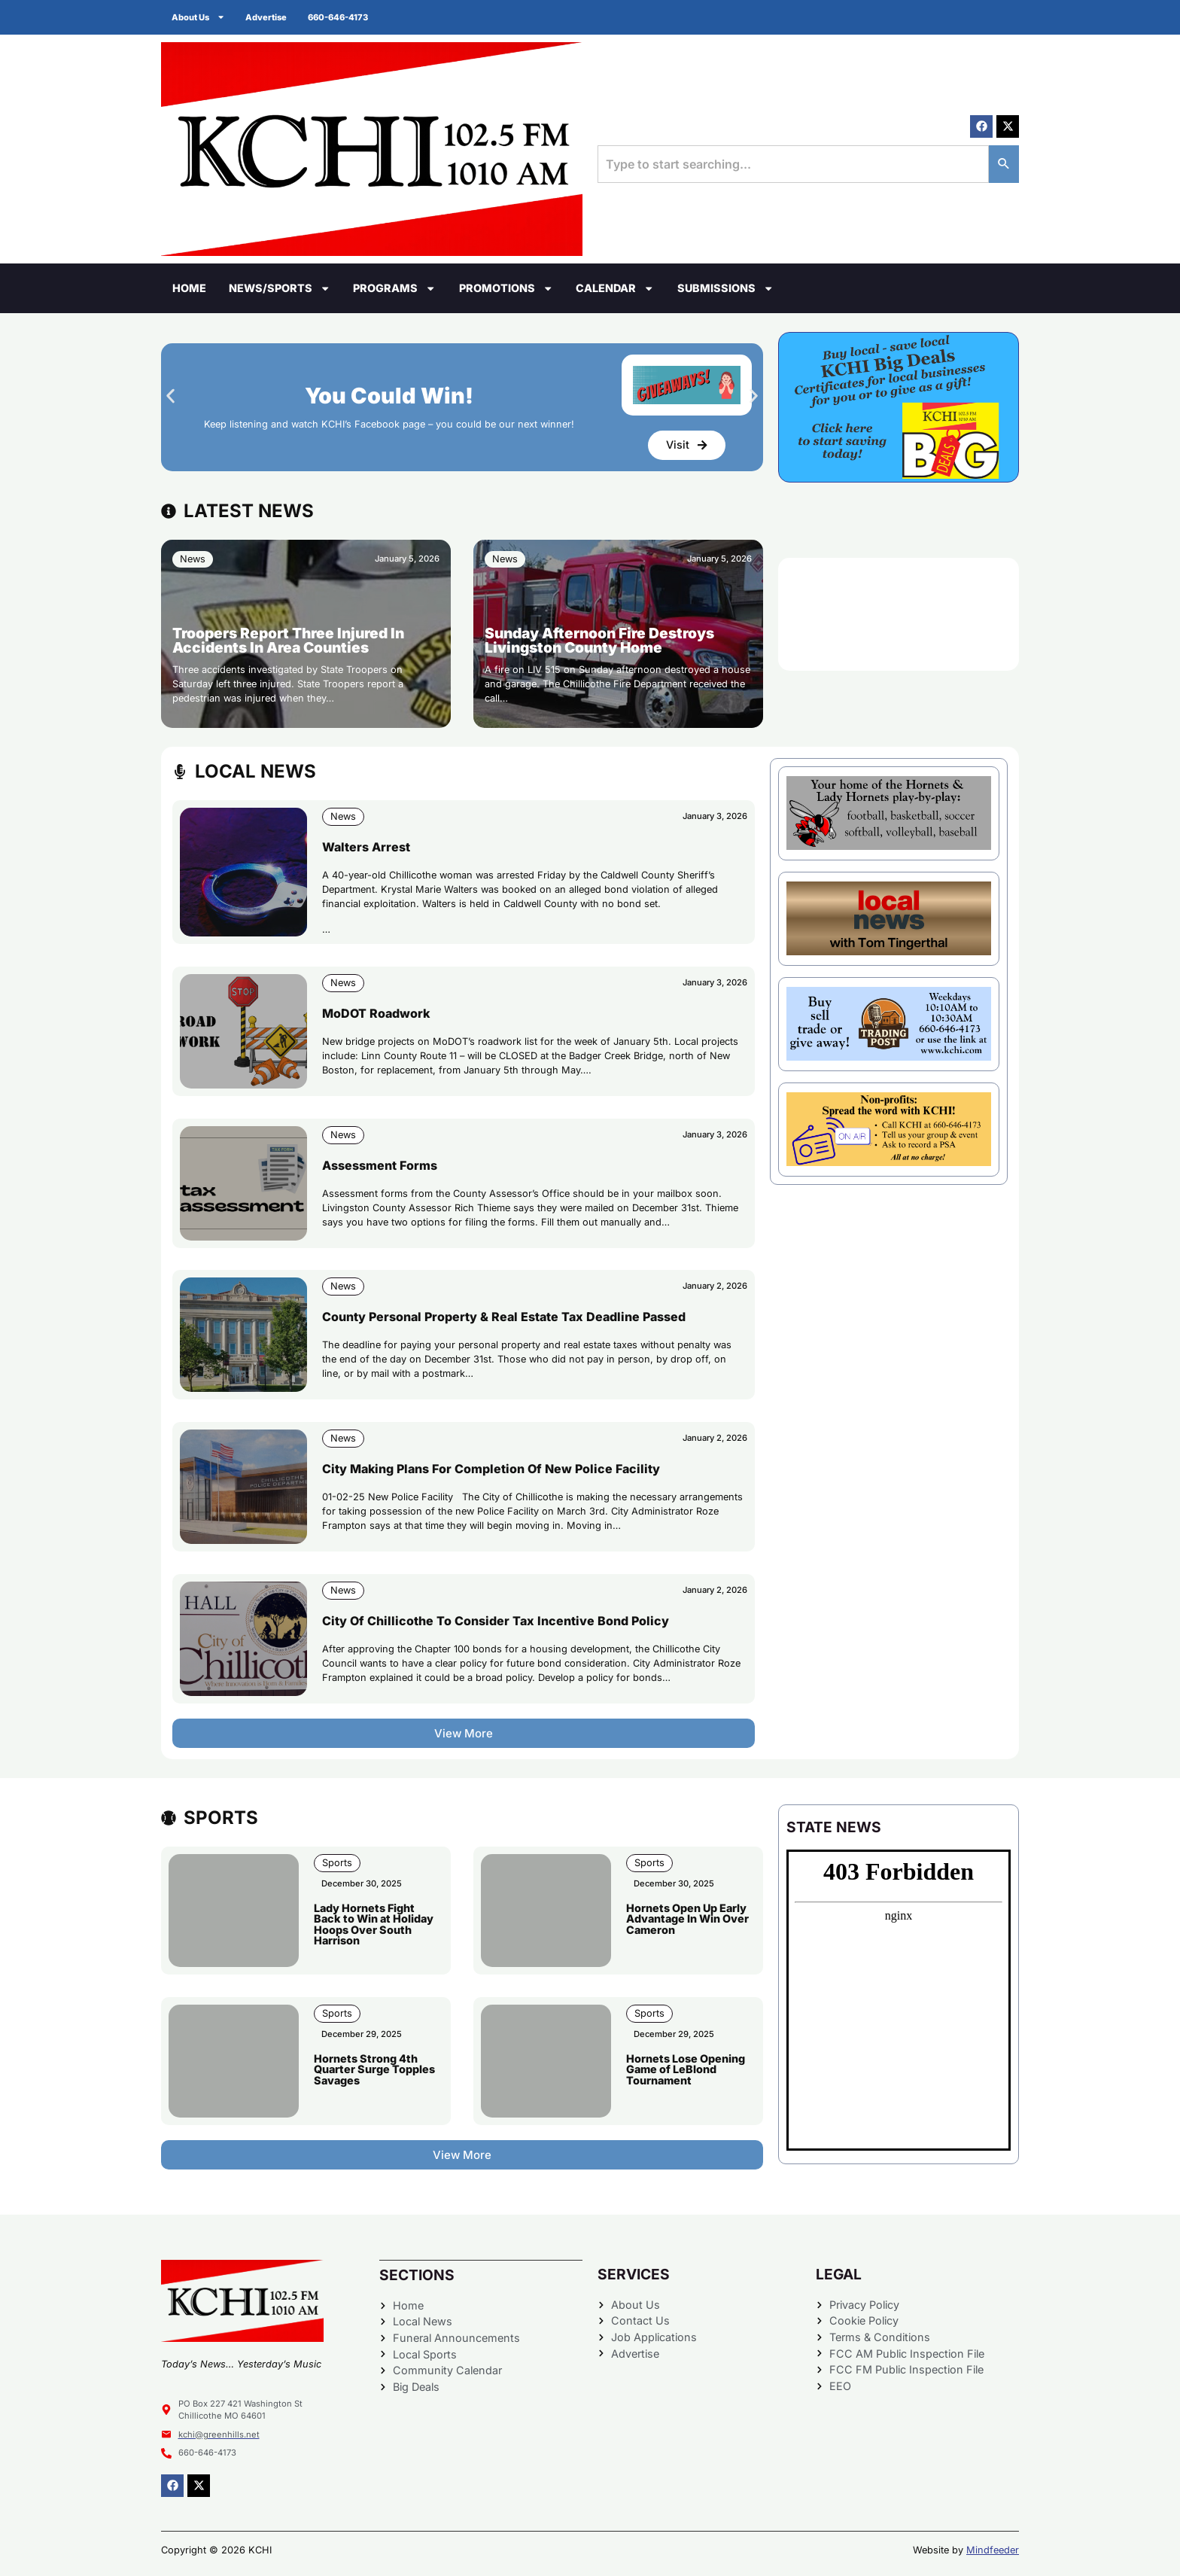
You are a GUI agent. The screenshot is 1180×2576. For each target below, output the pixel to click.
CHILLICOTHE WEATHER (898, 614)
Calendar (615, 288)
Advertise (269, 17)
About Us (199, 17)
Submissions (725, 288)
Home (189, 288)
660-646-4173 (342, 17)
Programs (394, 288)
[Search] (1004, 164)
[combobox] (793, 164)
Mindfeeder (992, 2550)
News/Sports (279, 288)
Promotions (506, 288)
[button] (170, 395)
